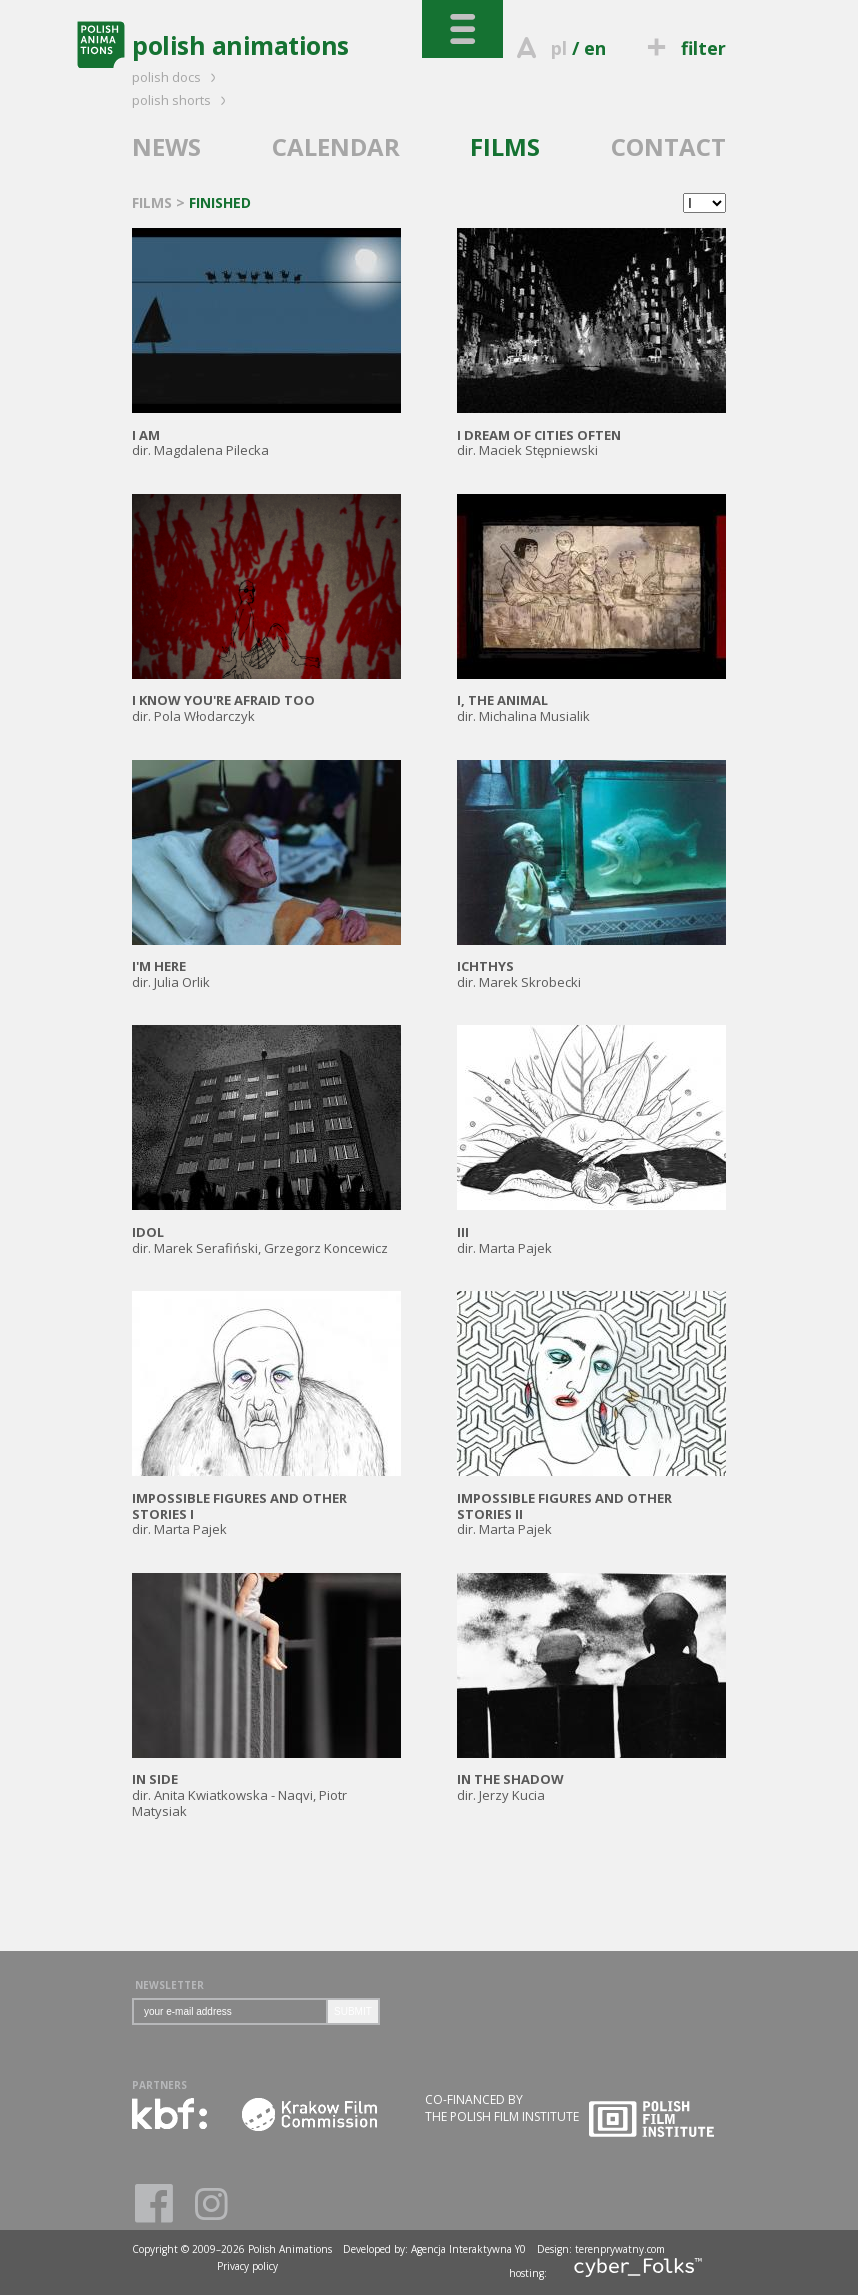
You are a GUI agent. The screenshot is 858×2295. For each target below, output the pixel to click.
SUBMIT (353, 2011)
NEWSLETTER (169, 1985)
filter (684, 48)
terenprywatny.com (620, 2249)
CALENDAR (336, 146)
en (595, 48)
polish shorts (182, 100)
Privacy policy (247, 2266)
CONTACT (668, 146)
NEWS (166, 146)
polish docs (177, 77)
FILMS (505, 146)
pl (559, 48)
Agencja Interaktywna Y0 (468, 2249)
